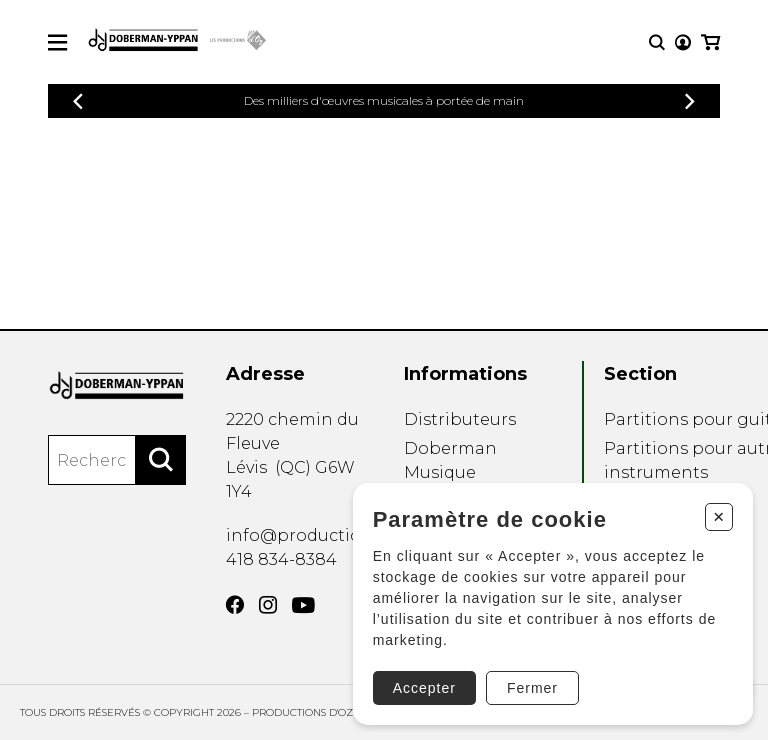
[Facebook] (235, 605)
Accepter (424, 688)
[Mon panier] (710, 42)
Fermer (532, 688)
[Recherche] (657, 42)
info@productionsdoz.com (338, 535)
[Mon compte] (683, 42)
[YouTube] (303, 605)
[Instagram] (268, 605)
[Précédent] (78, 101)
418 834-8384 (281, 559)
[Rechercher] (161, 460)
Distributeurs (460, 419)
